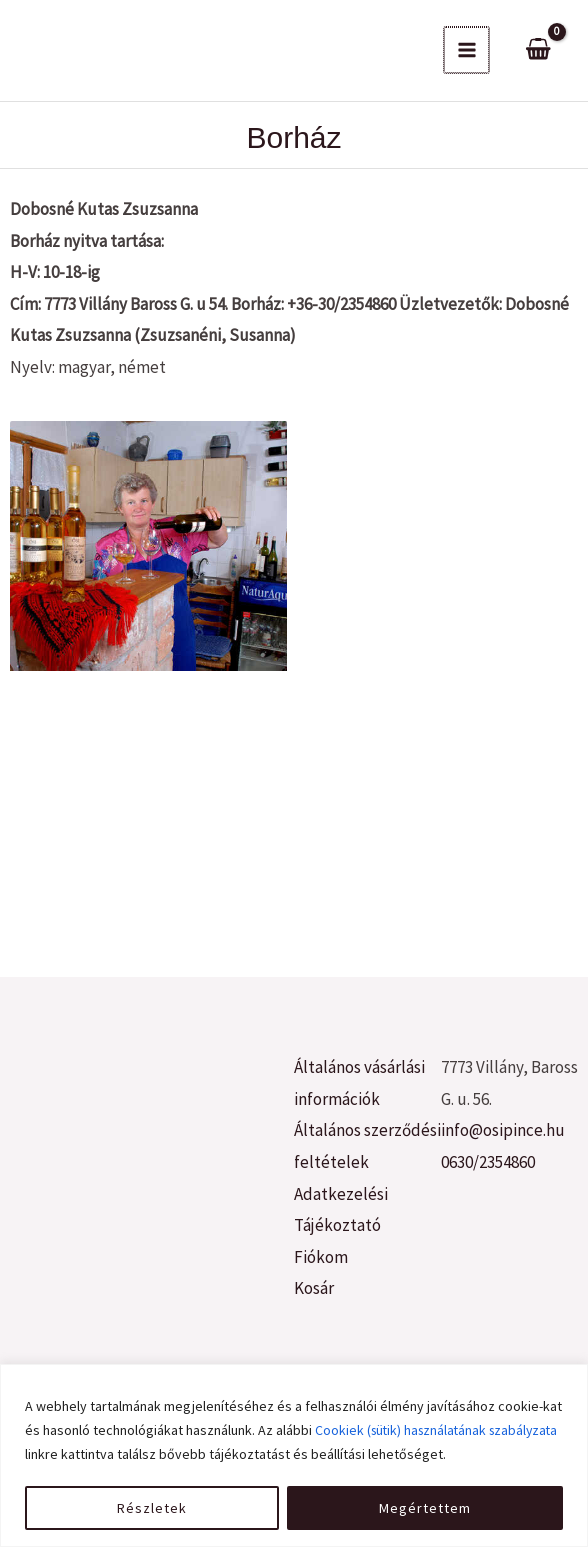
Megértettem (425, 1508)
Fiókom (321, 1257)
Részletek (152, 1508)
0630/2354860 (488, 1162)
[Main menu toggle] (467, 50)
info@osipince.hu (503, 1130)
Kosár (314, 1288)
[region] (294, 1455)
